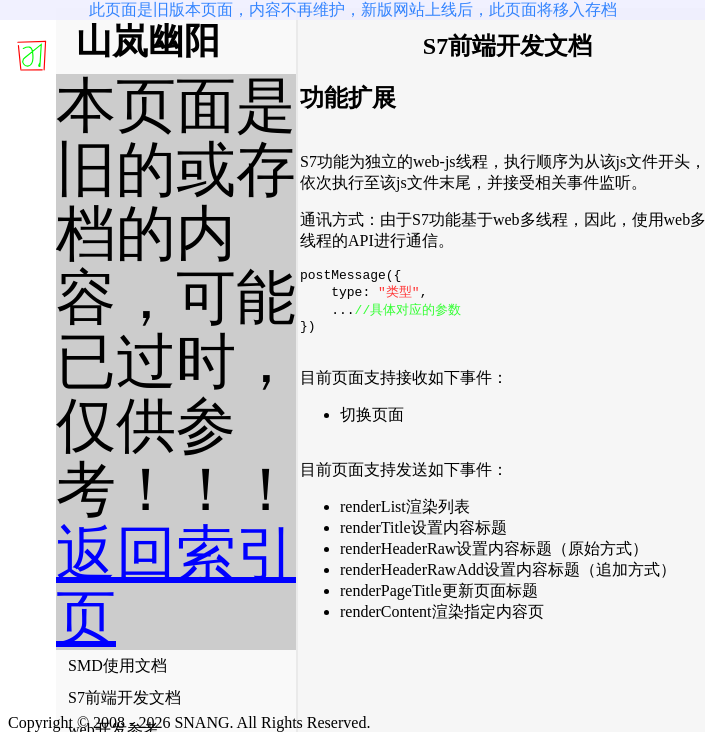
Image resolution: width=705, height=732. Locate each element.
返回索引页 (176, 586)
